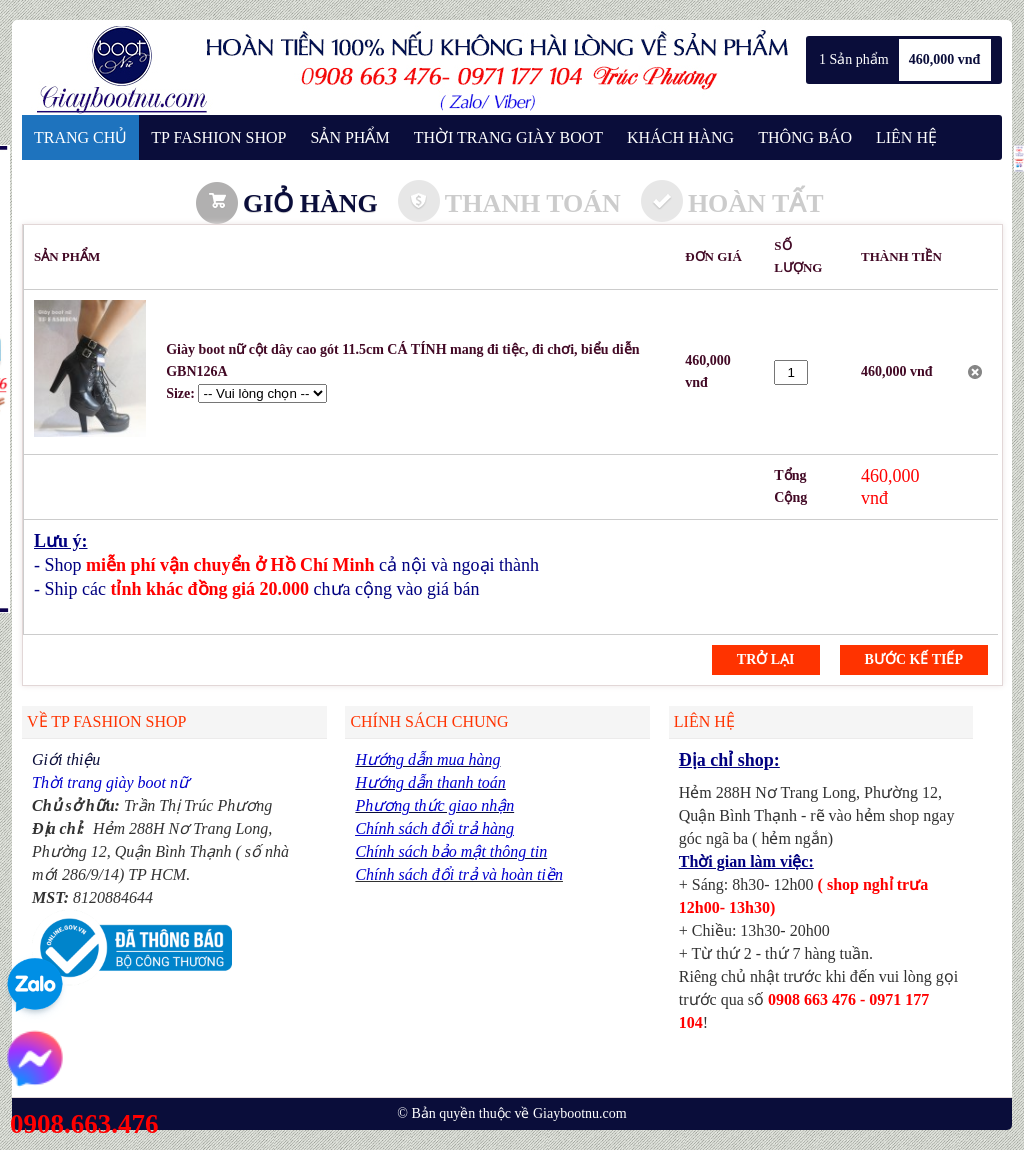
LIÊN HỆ (906, 137)
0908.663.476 (84, 1124)
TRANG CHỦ (80, 137)
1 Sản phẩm (854, 59)
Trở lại (766, 659)
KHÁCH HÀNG (680, 137)
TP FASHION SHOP (218, 137)
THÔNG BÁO (805, 137)
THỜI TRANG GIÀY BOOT (508, 137)
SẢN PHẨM (349, 137)
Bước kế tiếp (914, 659)
